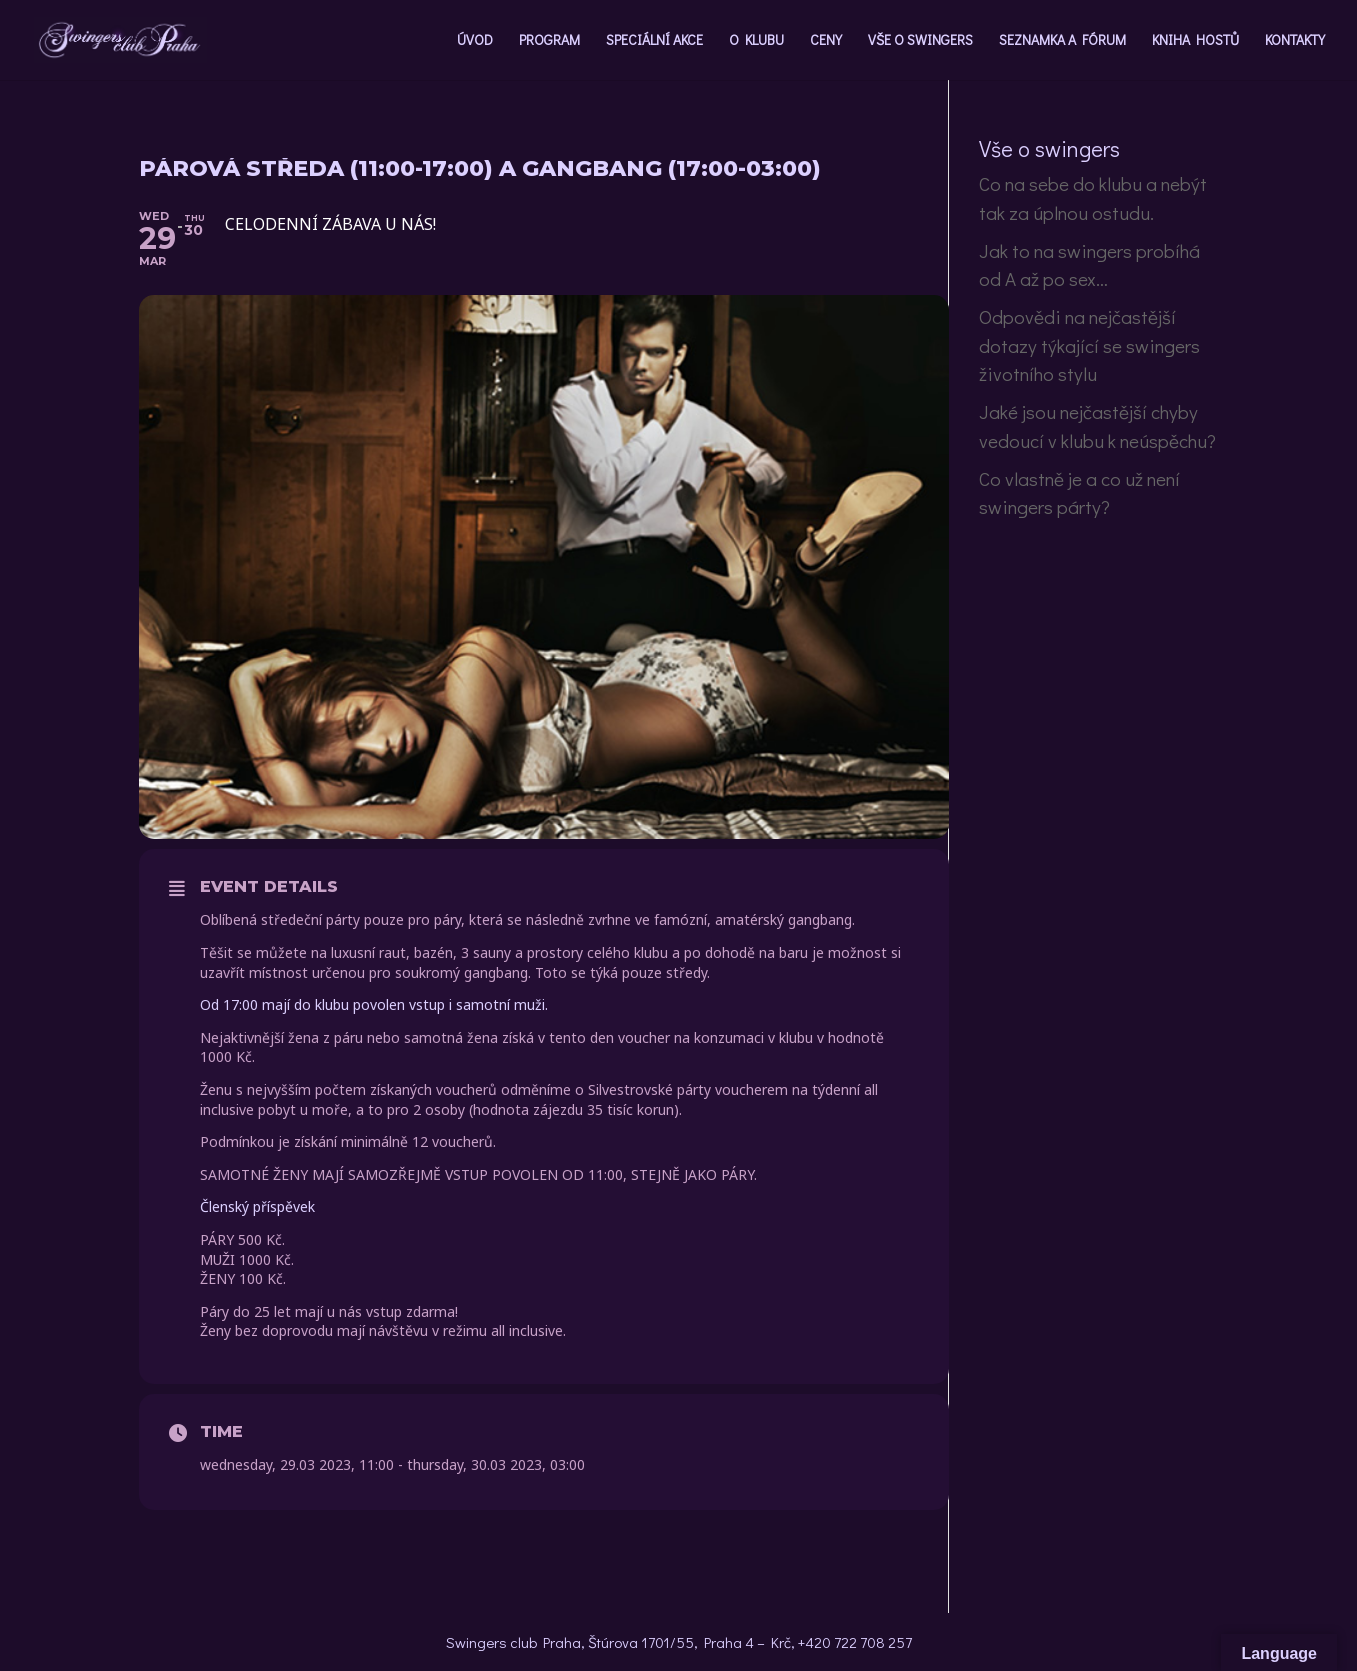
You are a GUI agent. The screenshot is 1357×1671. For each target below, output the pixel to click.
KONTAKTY (1295, 41)
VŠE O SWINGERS (920, 41)
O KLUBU (756, 41)
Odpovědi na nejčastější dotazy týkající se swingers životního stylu (1089, 345)
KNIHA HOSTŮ (1195, 41)
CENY (826, 41)
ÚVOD (475, 41)
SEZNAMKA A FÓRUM (1062, 41)
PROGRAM (549, 41)
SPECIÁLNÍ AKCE (654, 41)
